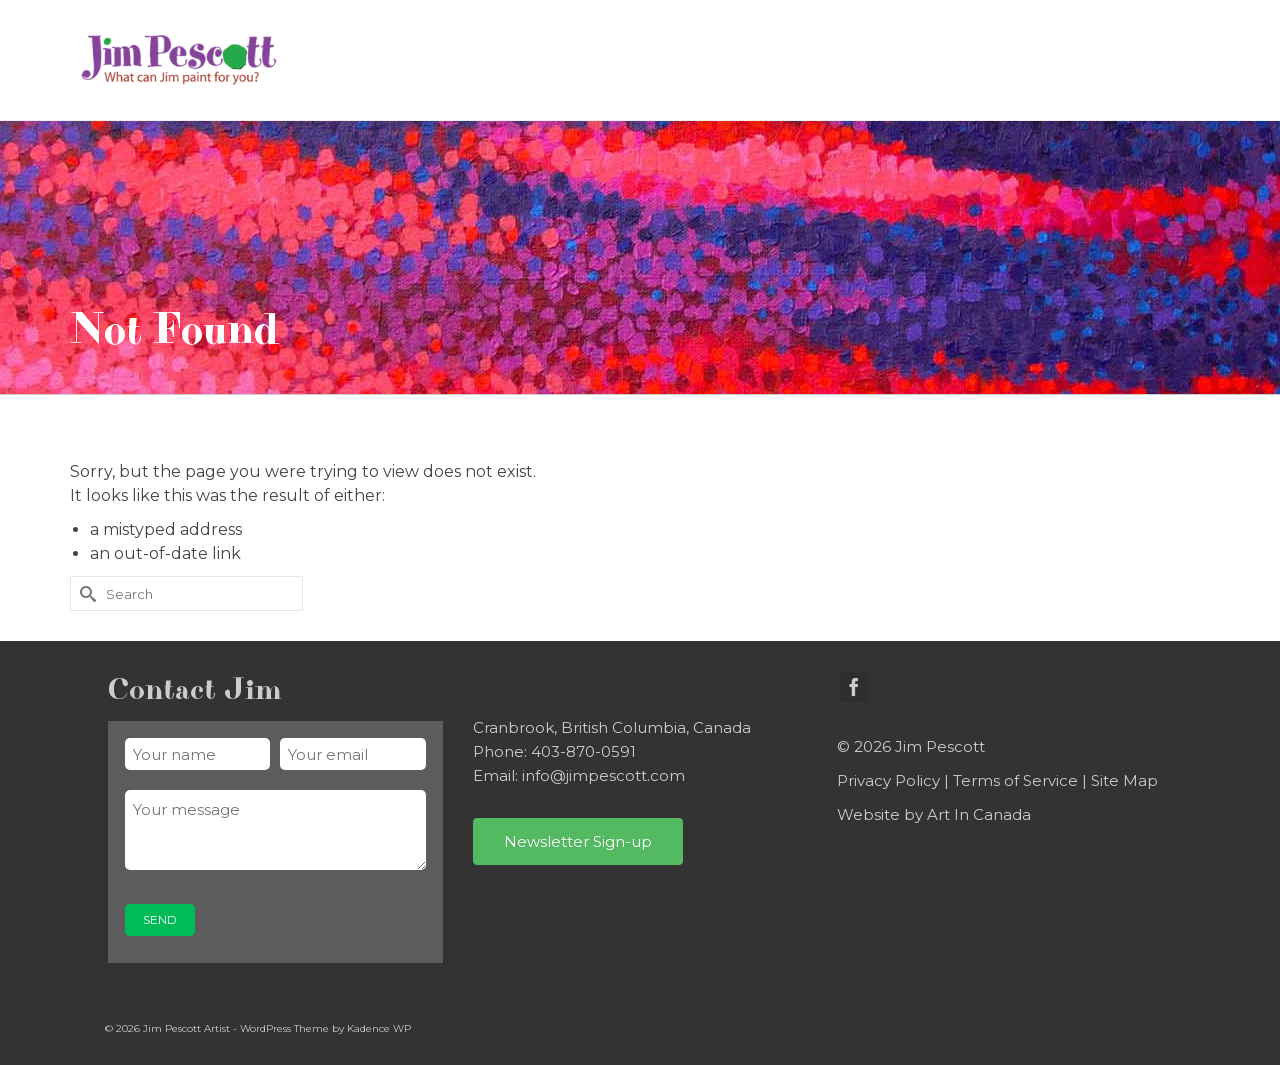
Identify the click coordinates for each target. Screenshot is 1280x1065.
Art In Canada (979, 814)
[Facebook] (854, 686)
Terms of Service (1015, 780)
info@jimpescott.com (603, 775)
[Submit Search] (85, 593)
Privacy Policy (888, 780)
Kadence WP (379, 1028)
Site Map (1124, 780)
